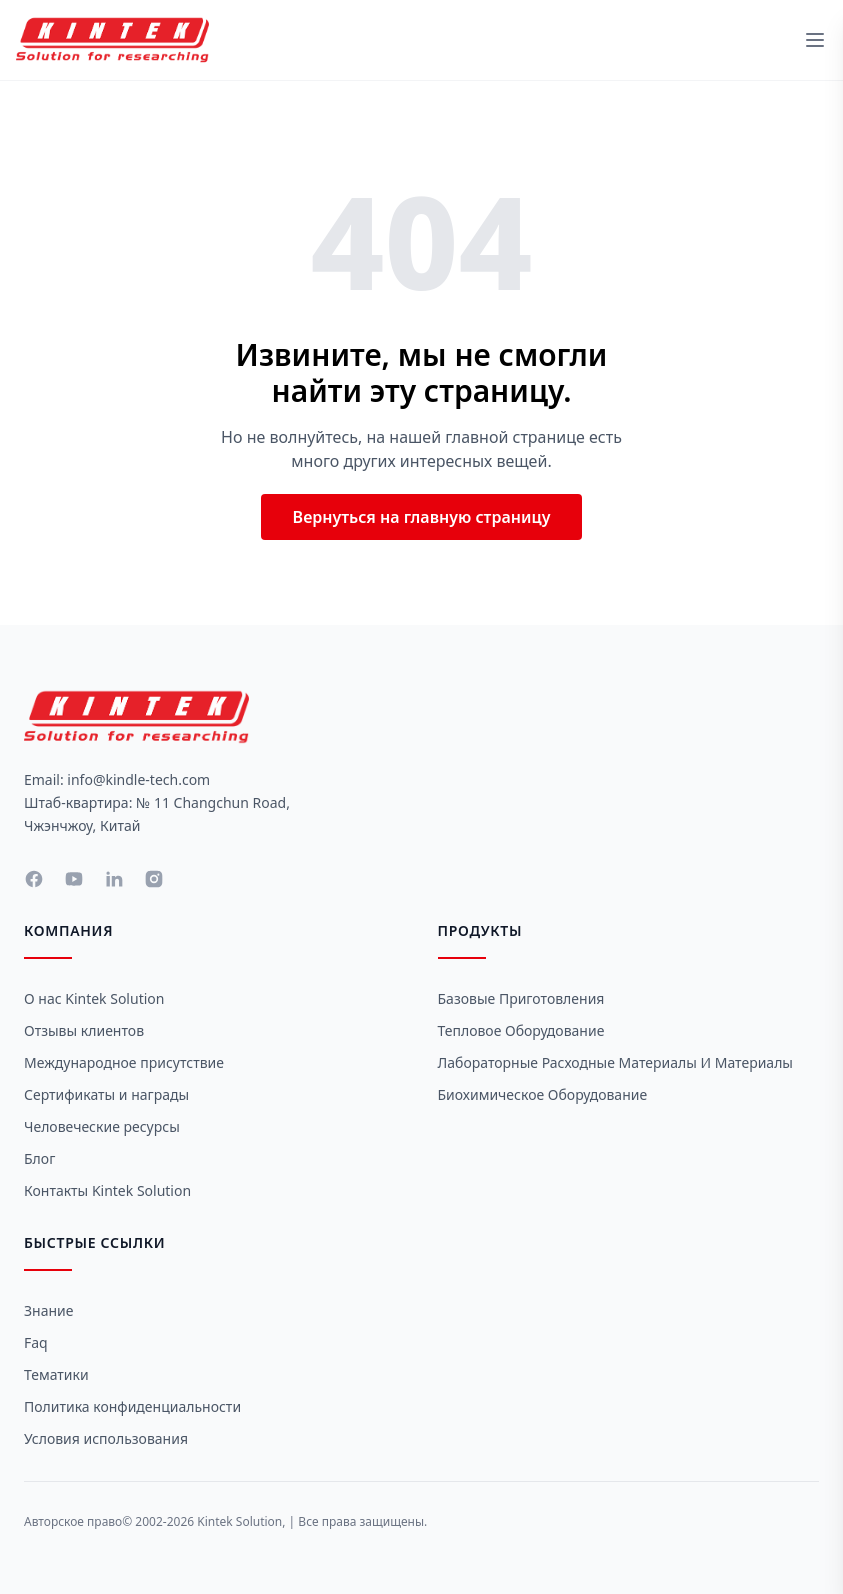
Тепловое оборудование (521, 1030)
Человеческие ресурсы (102, 1126)
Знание (48, 1310)
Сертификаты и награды (106, 1094)
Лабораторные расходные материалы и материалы (615, 1062)
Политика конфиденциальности (132, 1406)
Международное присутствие (124, 1062)
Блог (39, 1158)
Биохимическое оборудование (543, 1094)
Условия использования (106, 1438)
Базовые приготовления (521, 998)
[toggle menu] (815, 40)
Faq (36, 1342)
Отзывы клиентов (84, 1030)
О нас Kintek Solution (94, 998)
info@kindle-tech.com (138, 779)
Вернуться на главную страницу (422, 517)
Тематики (56, 1374)
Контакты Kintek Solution (107, 1190)
